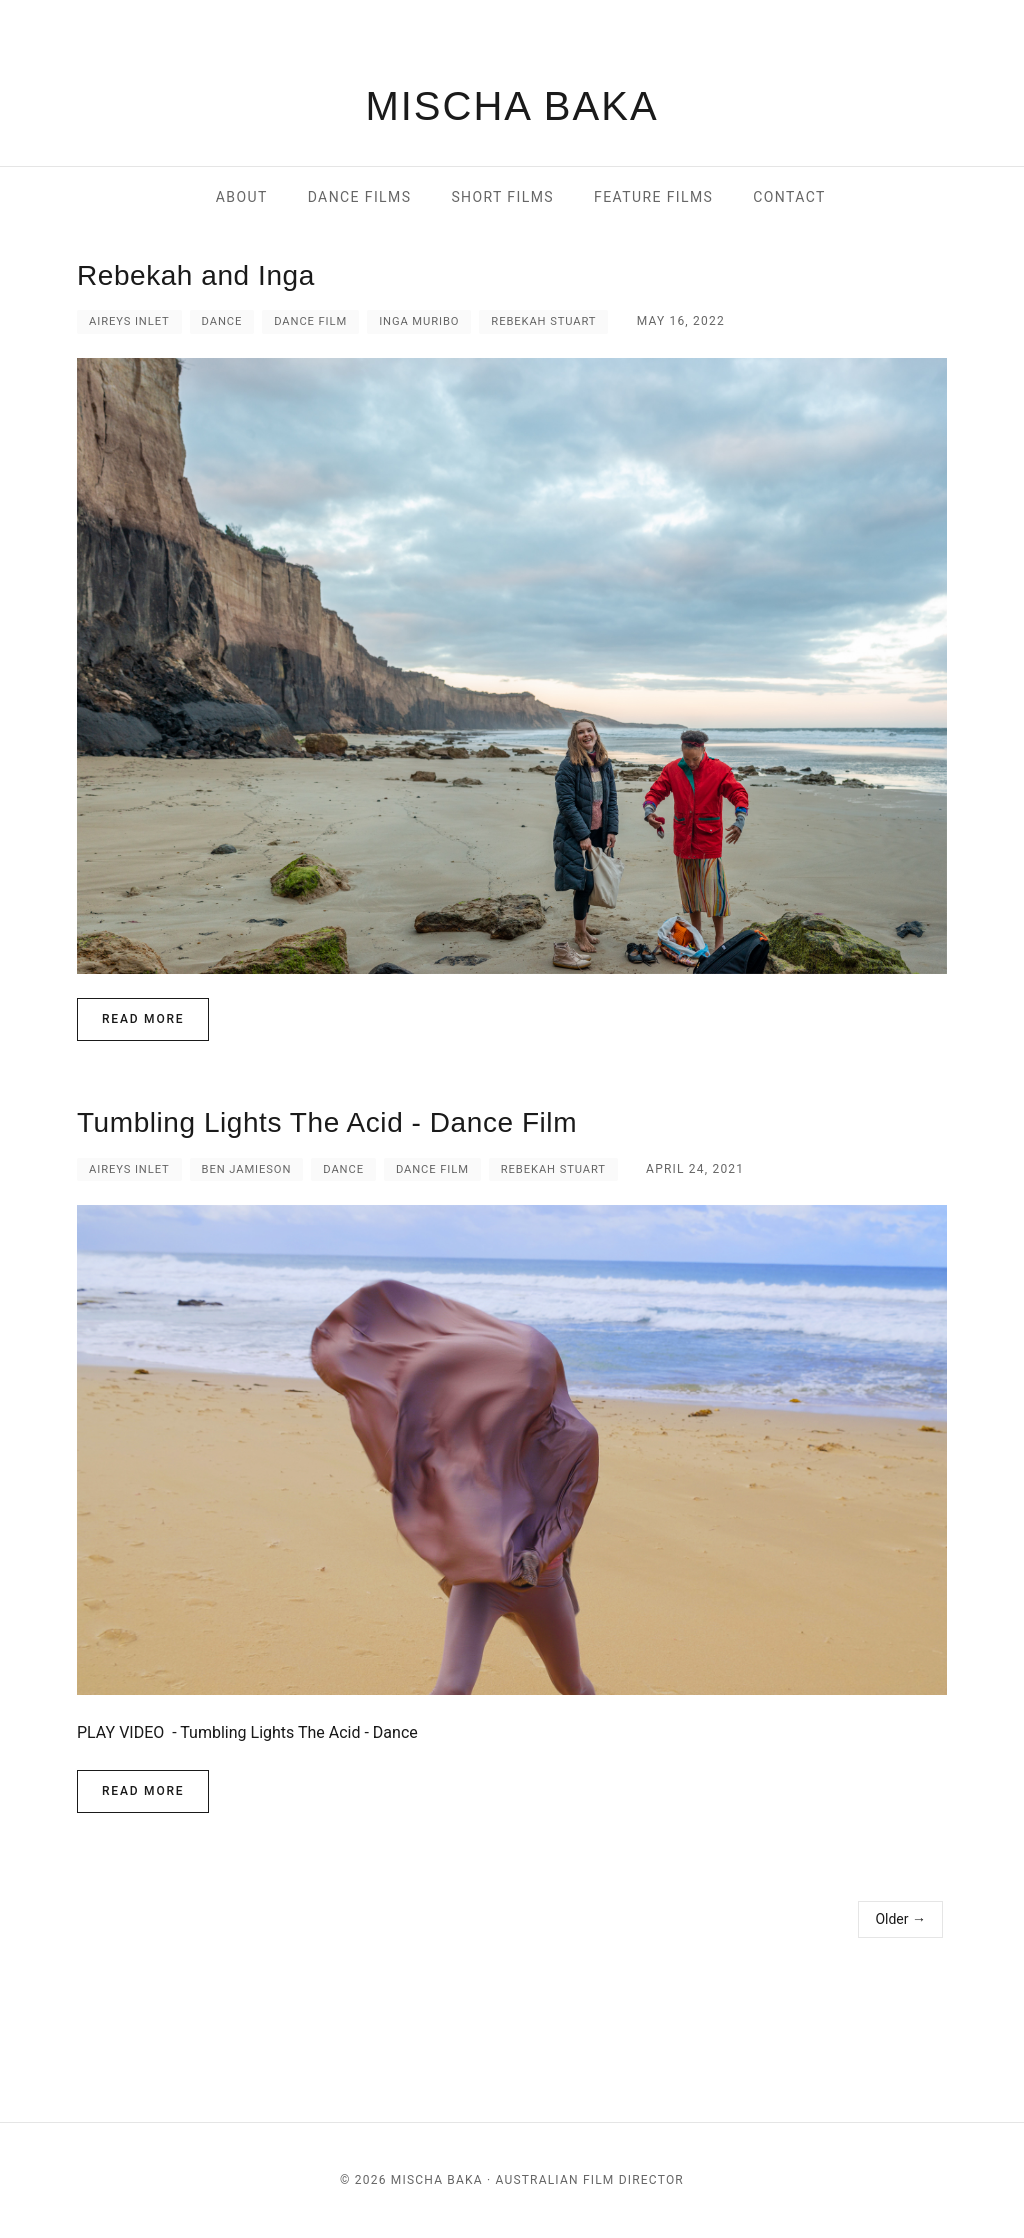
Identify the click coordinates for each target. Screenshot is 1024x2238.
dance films (360, 197)
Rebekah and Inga (196, 275)
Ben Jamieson (247, 1169)
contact (789, 197)
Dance (222, 321)
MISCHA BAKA (511, 106)
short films (502, 197)
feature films (653, 197)
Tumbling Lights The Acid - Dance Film (327, 1122)
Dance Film (310, 321)
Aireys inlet (129, 321)
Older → (900, 1919)
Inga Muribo (419, 321)
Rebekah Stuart (543, 321)
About (242, 197)
